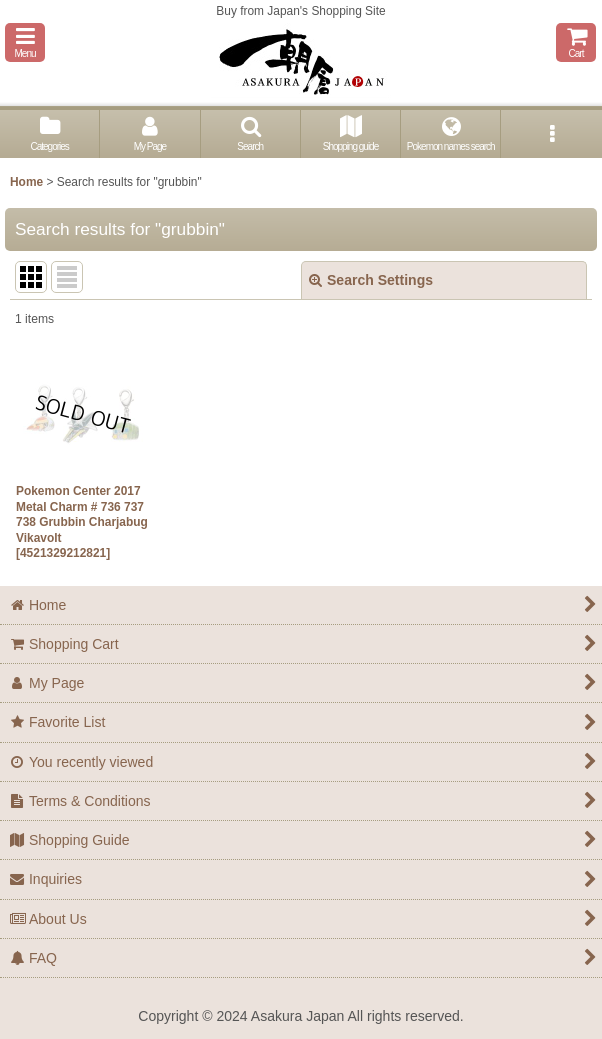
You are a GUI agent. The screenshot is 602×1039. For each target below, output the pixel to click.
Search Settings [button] (371, 280)
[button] (25, 42)
